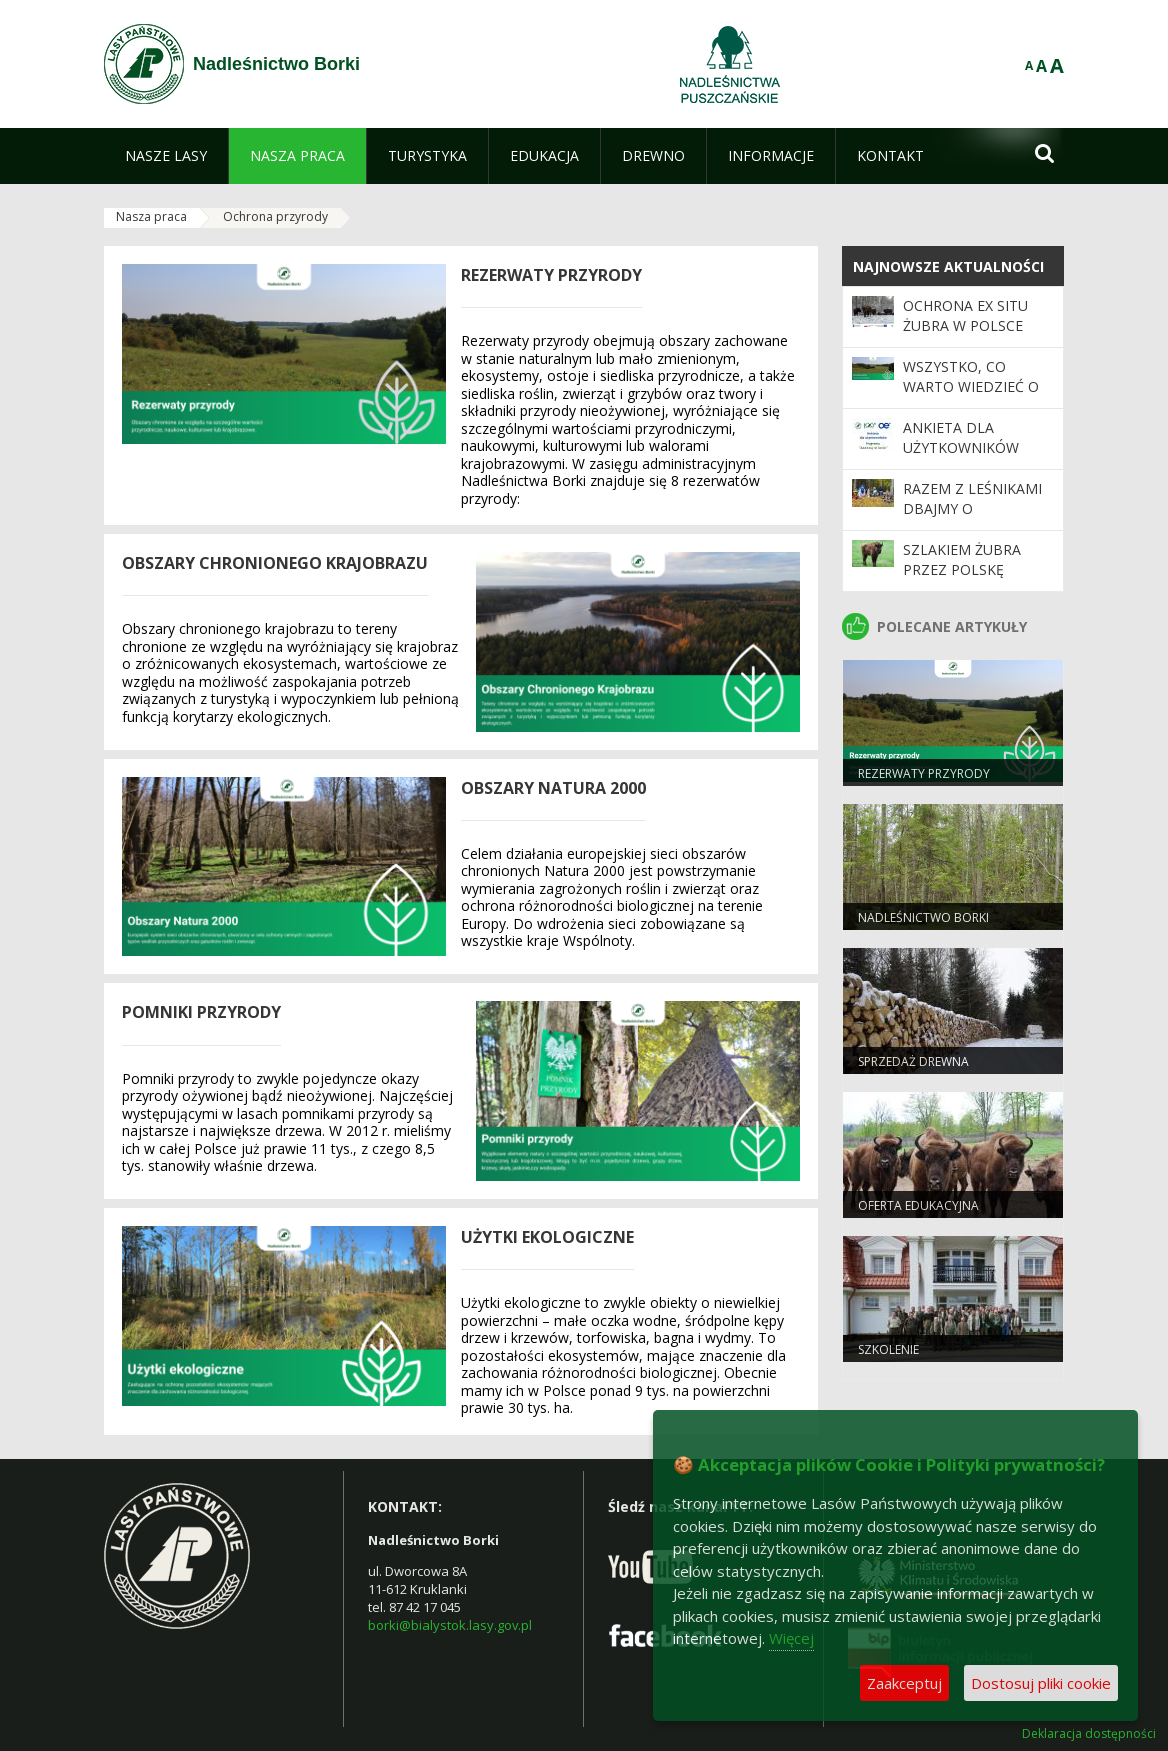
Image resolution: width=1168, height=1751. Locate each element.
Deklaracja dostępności (1089, 1734)
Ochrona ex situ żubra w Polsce (965, 315)
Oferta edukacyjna (918, 1205)
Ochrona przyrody (275, 216)
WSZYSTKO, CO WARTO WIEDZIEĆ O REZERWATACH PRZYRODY (971, 397)
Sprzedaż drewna (913, 1061)
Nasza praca (151, 216)
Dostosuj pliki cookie (1041, 1683)
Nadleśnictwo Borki (923, 917)
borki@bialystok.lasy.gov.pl (450, 1625)
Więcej (791, 1638)
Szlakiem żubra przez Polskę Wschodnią (962, 570)
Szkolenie (888, 1349)
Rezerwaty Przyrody (924, 773)
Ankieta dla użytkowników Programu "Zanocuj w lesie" (969, 458)
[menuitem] (166, 156)
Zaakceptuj (904, 1683)
